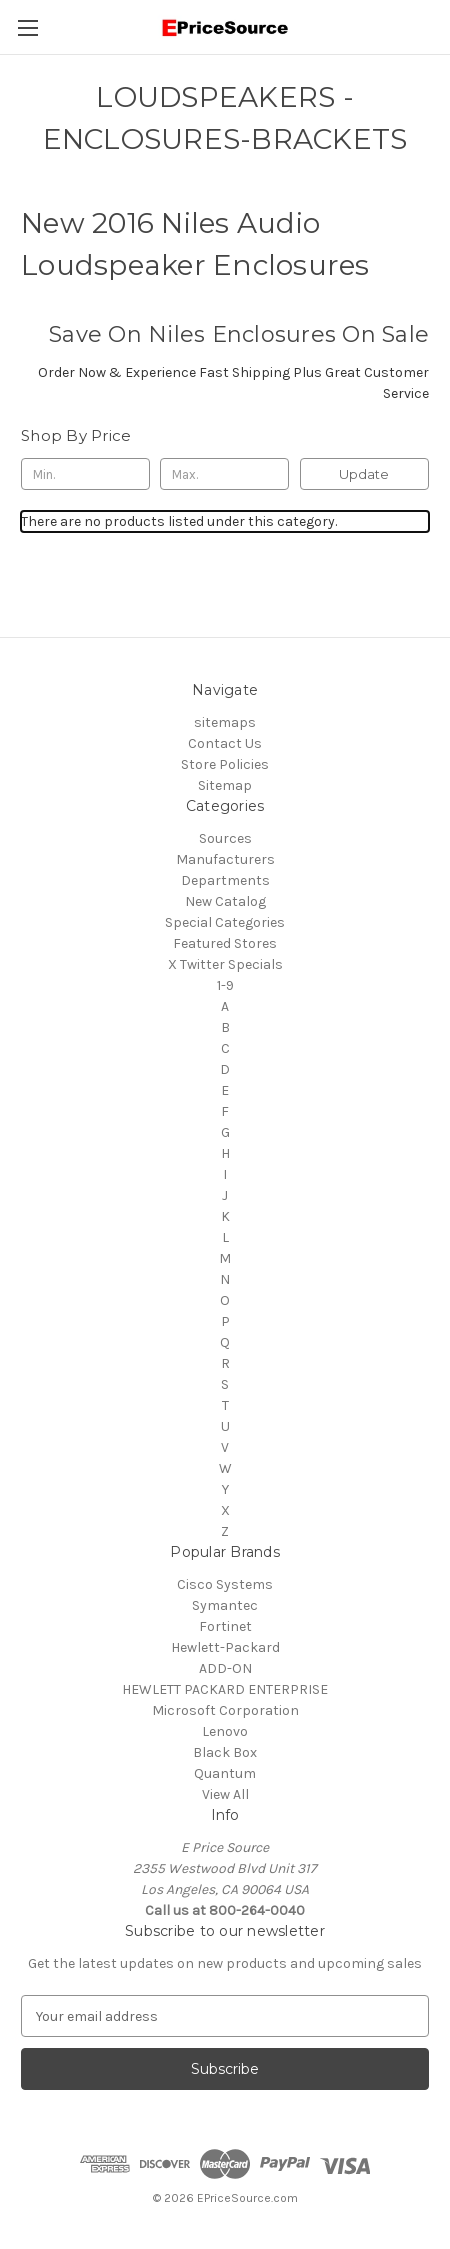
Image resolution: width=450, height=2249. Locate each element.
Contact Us (225, 743)
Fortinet (225, 1626)
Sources (225, 838)
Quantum (225, 1773)
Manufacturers (225, 859)
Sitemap (225, 785)
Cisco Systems (225, 1584)
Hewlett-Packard (225, 1647)
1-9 (225, 985)
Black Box (225, 1752)
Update (364, 474)
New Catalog (225, 901)
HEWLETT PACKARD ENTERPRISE (225, 1689)
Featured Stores (225, 943)
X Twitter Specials (225, 964)
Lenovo (225, 1731)
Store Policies (225, 764)
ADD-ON (225, 1668)
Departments (225, 880)
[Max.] (224, 474)
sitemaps (225, 722)
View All (225, 1794)
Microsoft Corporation (225, 1710)
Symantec (225, 1605)
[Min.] (85, 474)
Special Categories (225, 922)
